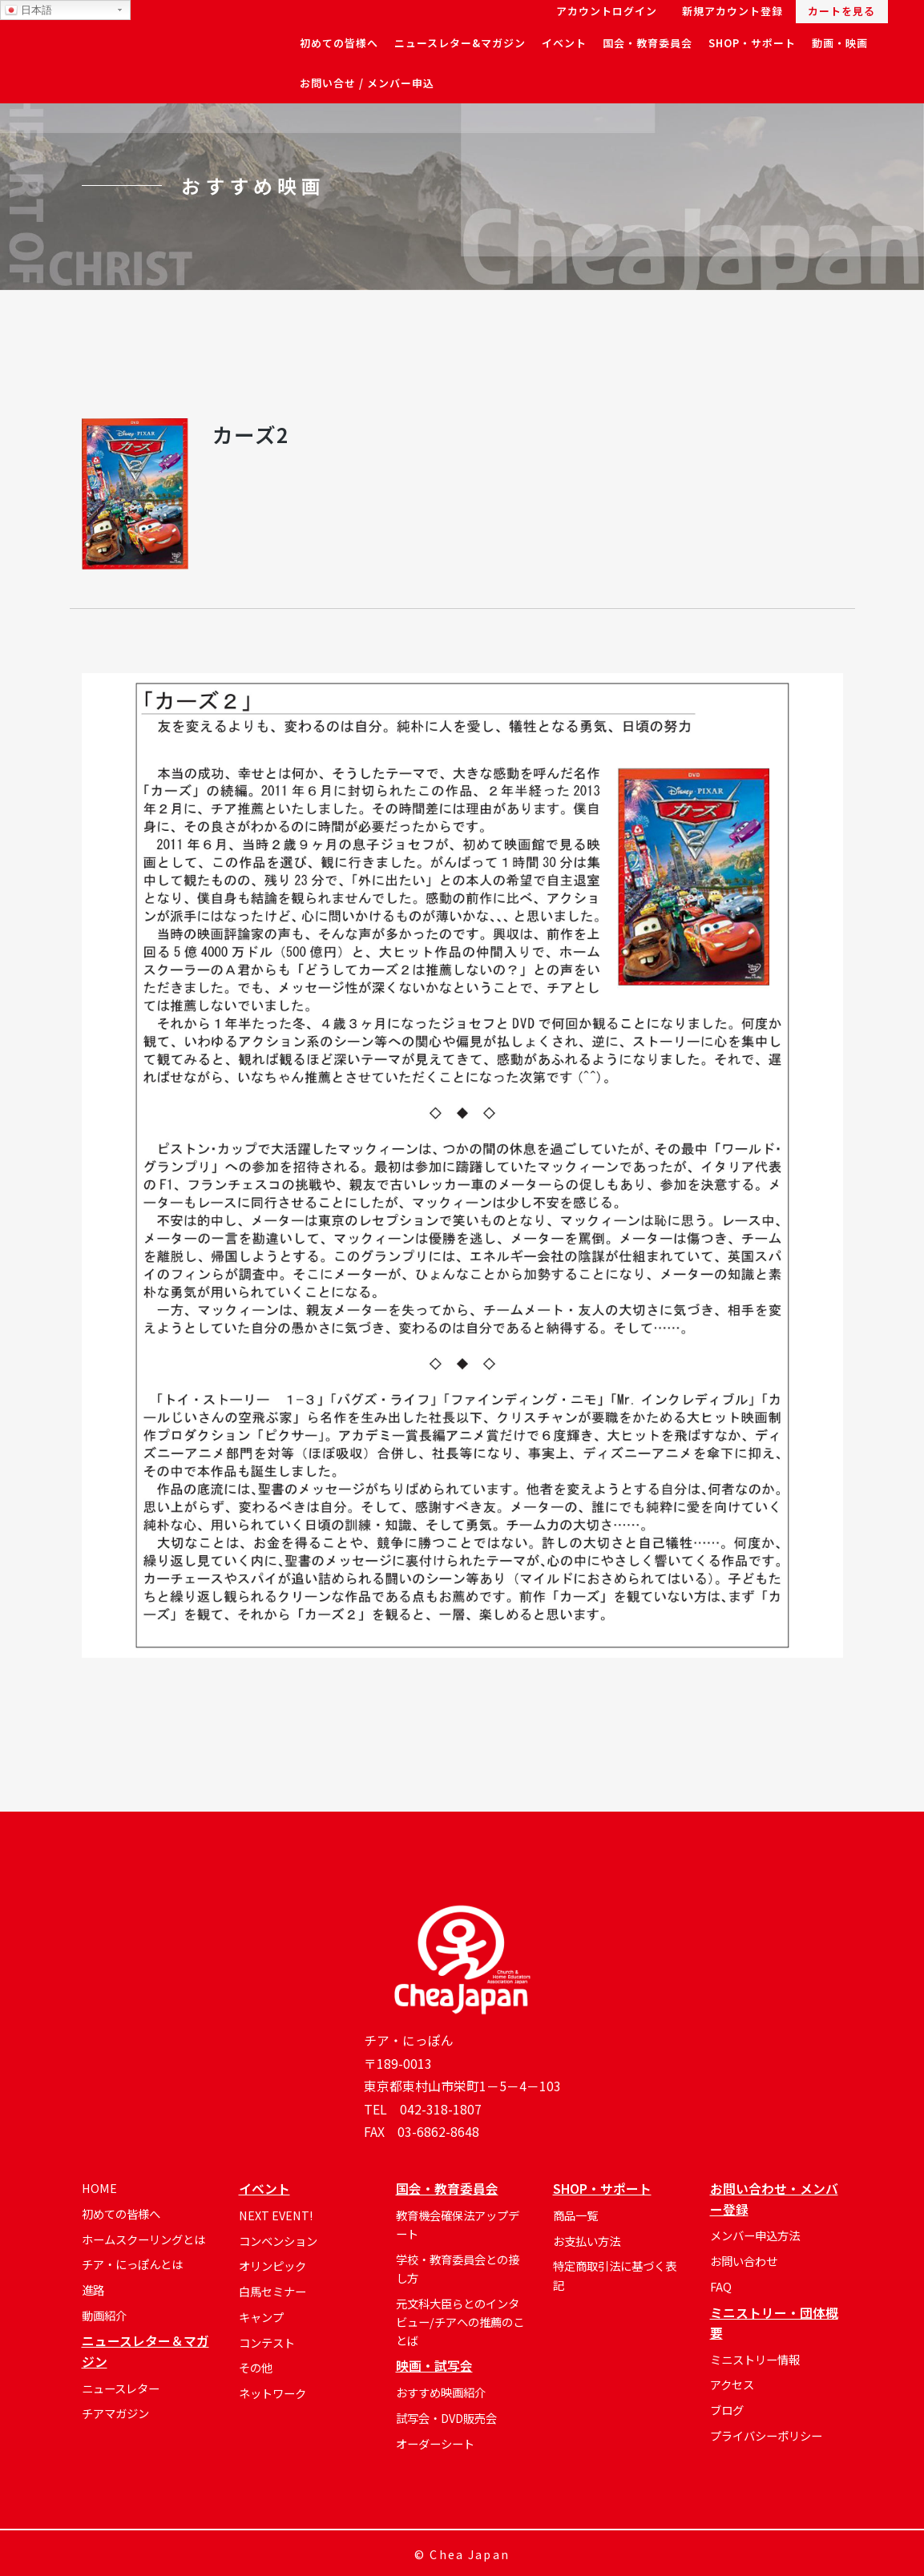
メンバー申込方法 (755, 2235)
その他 (255, 2367)
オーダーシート (435, 2443)
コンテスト (267, 2342)
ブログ (727, 2409)
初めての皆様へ (121, 2213)
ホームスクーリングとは (143, 2239)
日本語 (28, 10)
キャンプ (261, 2316)
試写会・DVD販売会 (446, 2417)
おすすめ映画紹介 (441, 2392)
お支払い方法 (586, 2240)
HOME (99, 2187)
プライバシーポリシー (766, 2435)
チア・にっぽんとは (132, 2264)
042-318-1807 (441, 2109)
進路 (93, 2289)
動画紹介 (104, 2315)
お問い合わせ (743, 2260)
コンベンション (278, 2240)
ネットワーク (272, 2393)
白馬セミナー (272, 2291)
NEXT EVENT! (276, 2215)
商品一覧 (575, 2215)
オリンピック (272, 2265)
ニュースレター (120, 2388)
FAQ (721, 2286)
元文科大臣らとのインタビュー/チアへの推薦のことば (460, 2321)
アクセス (732, 2384)
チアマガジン (115, 2413)
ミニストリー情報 (755, 2359)
